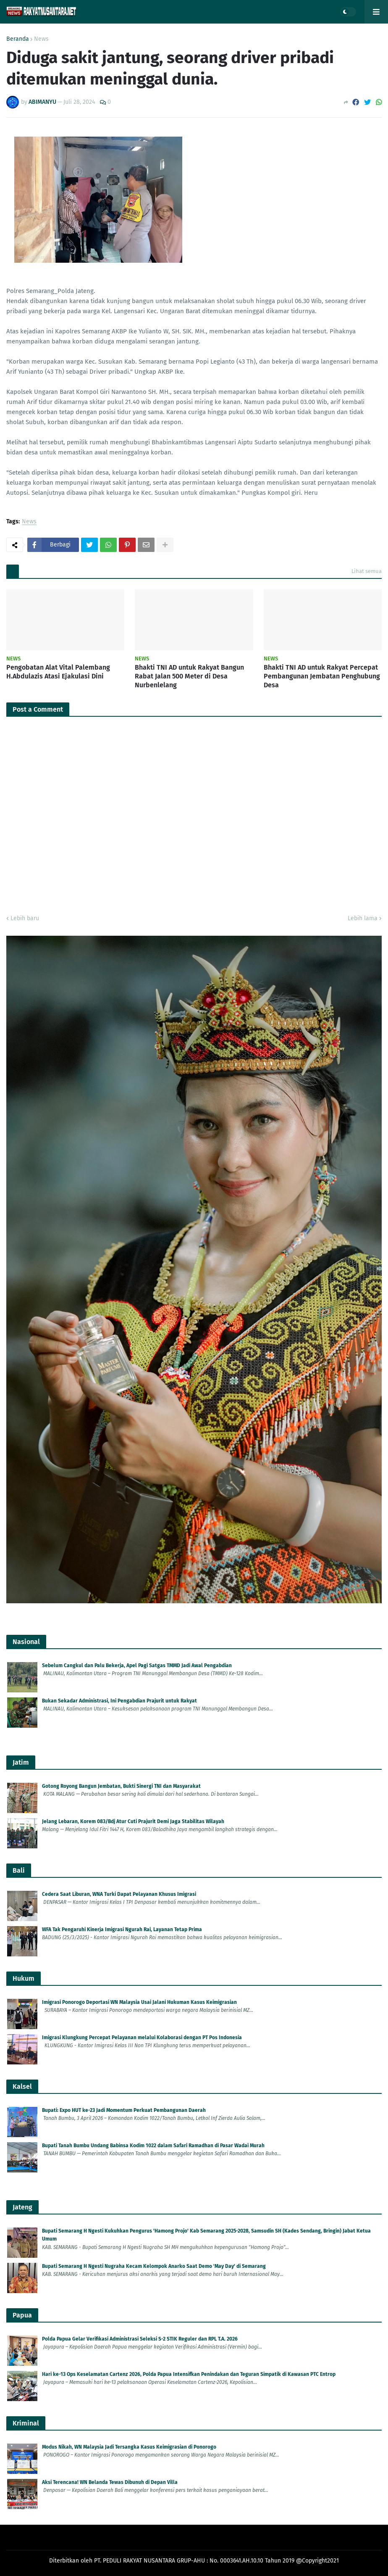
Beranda (17, 39)
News (41, 39)
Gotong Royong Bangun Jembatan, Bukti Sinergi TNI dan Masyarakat (121, 1786)
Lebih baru (24, 918)
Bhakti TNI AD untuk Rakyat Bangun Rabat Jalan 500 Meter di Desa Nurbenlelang (189, 676)
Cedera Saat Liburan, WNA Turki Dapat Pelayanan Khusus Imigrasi (119, 1894)
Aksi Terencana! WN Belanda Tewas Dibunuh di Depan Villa (110, 2482)
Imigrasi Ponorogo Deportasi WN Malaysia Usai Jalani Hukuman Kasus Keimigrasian (139, 2002)
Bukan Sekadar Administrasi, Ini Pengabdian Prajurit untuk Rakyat (119, 1701)
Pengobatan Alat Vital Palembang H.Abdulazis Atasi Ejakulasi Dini (58, 671)
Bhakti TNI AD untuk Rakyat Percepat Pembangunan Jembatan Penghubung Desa (322, 676)
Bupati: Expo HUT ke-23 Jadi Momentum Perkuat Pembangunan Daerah (124, 2110)
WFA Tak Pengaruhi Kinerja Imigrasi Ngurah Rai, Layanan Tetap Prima (122, 1929)
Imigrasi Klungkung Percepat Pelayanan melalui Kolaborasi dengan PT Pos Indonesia (142, 2037)
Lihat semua (366, 571)
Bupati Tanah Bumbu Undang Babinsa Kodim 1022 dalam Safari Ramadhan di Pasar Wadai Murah (153, 2145)
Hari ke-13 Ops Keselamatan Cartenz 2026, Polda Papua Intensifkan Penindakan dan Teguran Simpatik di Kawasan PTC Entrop (189, 2374)
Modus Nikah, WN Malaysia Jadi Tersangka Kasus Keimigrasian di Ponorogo (129, 2447)
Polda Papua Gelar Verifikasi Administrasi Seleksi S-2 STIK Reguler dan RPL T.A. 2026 (140, 2339)
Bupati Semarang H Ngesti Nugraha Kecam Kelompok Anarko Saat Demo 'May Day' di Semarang (154, 2266)
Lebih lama (363, 918)
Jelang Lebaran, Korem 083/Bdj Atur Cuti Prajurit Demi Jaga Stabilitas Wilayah (133, 1821)
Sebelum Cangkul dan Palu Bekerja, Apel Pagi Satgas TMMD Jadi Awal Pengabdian (137, 1665)
